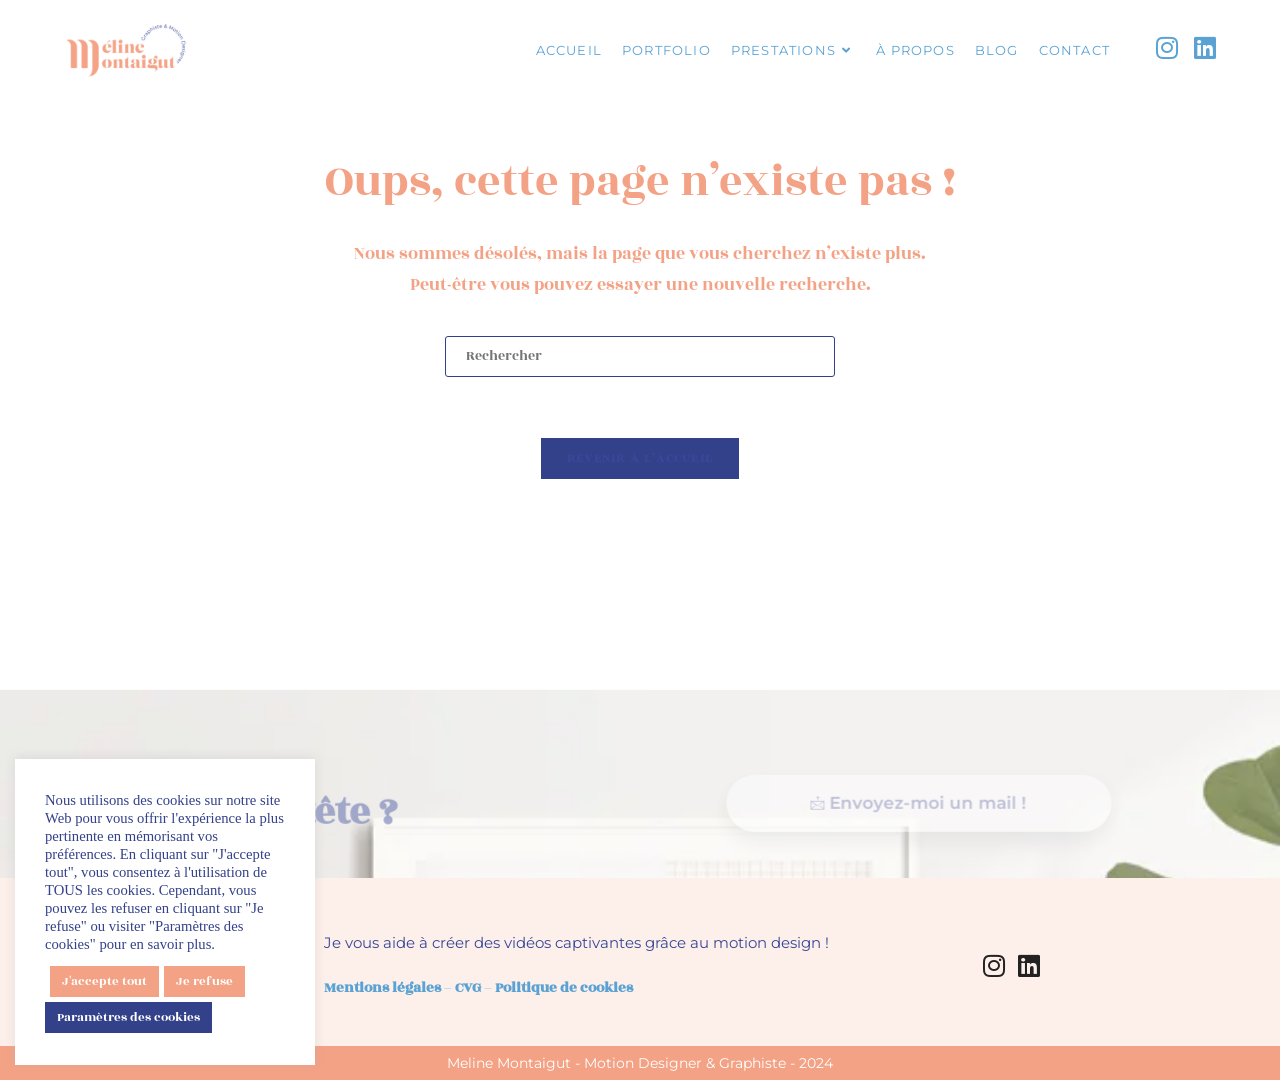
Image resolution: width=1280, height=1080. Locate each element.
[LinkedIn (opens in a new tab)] (1205, 49)
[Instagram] (994, 965)
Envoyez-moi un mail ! (916, 829)
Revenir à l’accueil (640, 458)
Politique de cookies (564, 987)
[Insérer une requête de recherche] (640, 356)
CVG (468, 987)
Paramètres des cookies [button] (128, 1017)
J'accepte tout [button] (104, 981)
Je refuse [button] (204, 981)
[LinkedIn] (1029, 965)
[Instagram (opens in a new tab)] (1167, 49)
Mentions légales (382, 987)
